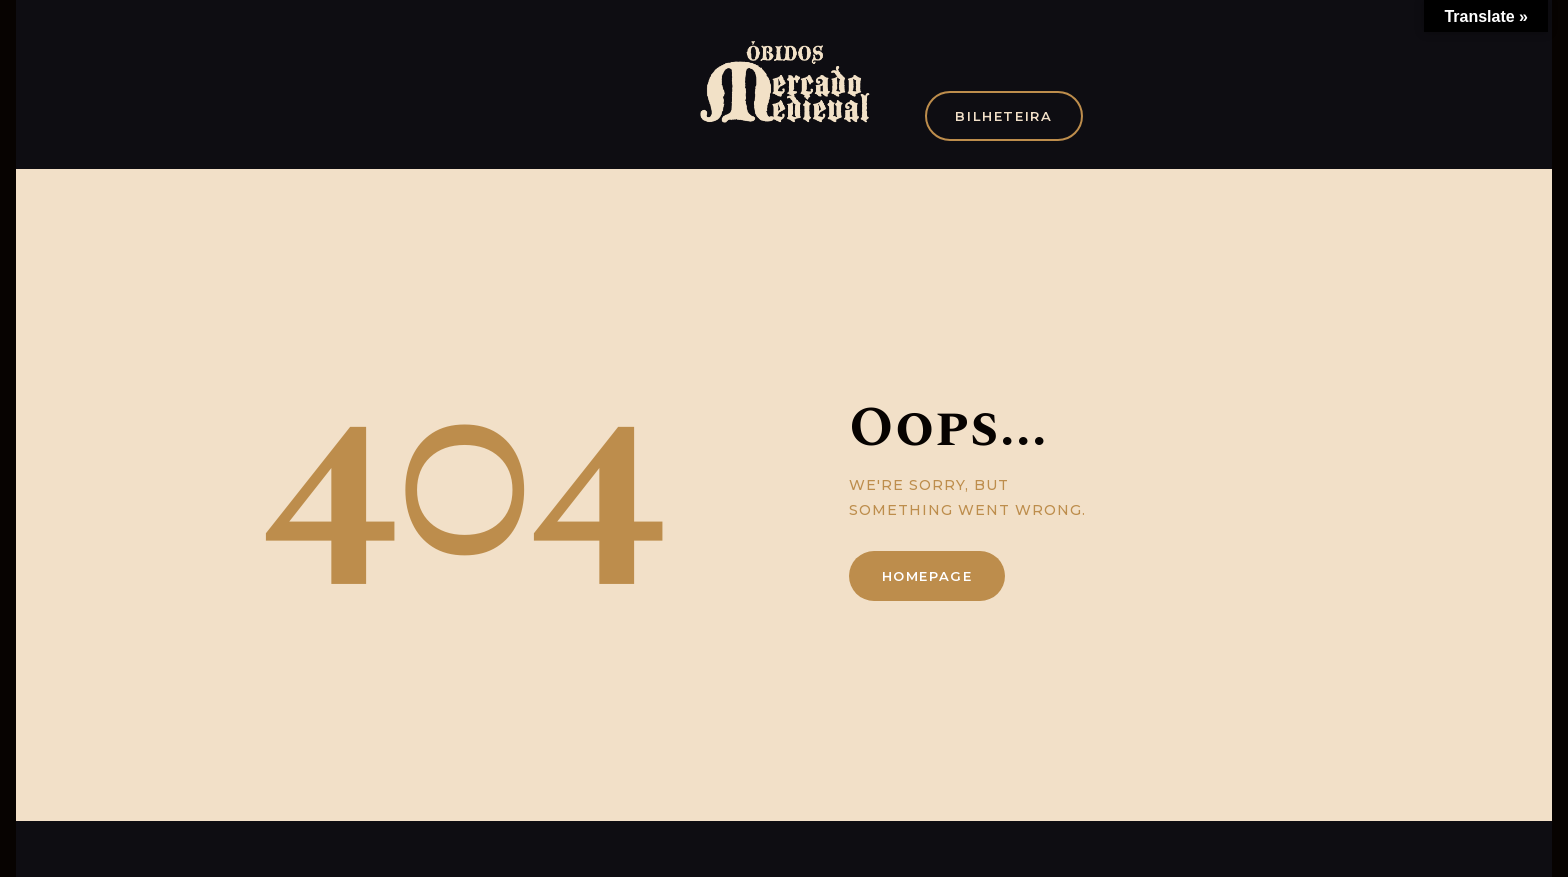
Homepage (927, 576)
